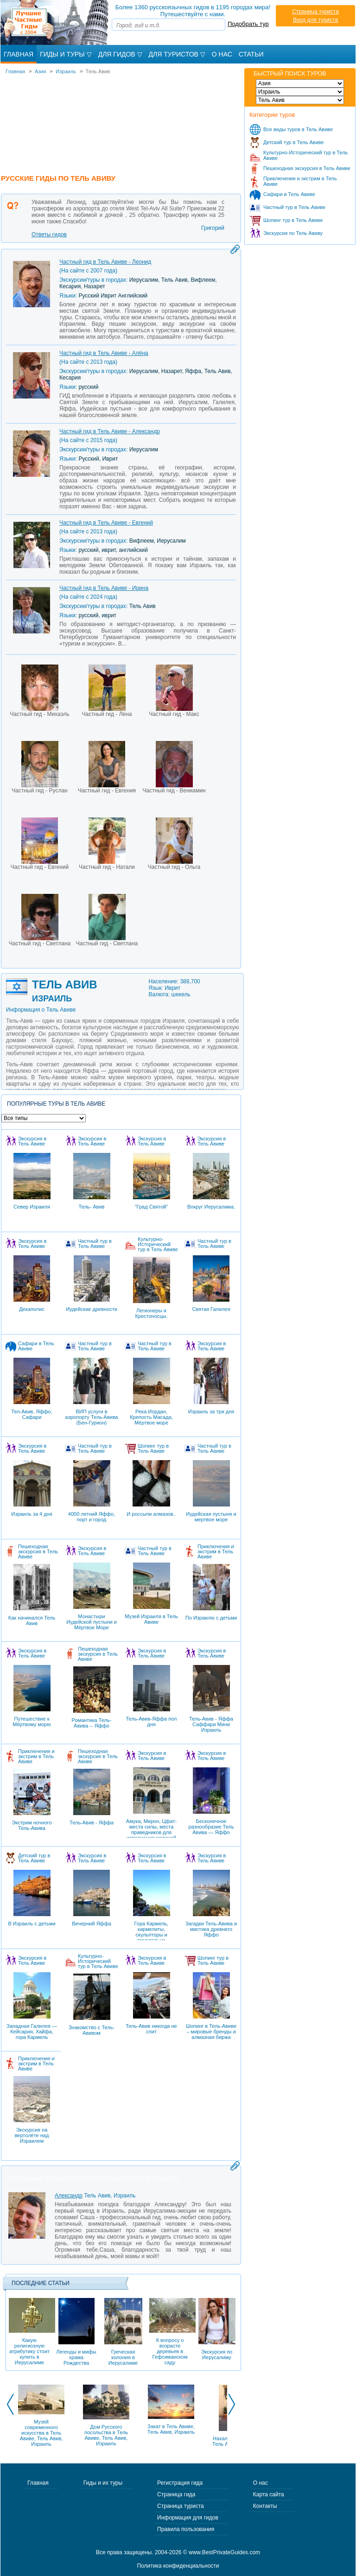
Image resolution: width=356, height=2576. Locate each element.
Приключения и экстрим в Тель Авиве (300, 181)
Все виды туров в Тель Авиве (298, 129)
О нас (260, 2483)
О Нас (222, 54)
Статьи (251, 54)
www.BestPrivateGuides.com (224, 2552)
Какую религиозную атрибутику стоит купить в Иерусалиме (29, 2331)
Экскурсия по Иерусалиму (216, 2329)
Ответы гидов (49, 234)
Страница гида (176, 2494)
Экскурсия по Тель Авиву (293, 233)
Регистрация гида (180, 2483)
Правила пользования (185, 2529)
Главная (18, 54)
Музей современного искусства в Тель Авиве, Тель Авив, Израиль (41, 2433)
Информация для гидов (187, 2517)
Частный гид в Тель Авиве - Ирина (103, 588)
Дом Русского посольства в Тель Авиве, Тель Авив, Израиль (106, 2435)
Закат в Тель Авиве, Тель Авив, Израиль (171, 2429)
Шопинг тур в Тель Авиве (293, 220)
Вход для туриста (315, 20)
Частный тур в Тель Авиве (294, 207)
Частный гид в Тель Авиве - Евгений (106, 522)
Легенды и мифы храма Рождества (76, 2332)
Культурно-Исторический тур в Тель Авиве (305, 155)
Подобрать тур (248, 23)
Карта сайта (268, 2494)
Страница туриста (315, 11)
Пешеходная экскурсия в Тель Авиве (306, 168)
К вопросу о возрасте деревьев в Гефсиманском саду (170, 2331)
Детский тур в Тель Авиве (293, 142)
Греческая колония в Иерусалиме (123, 2332)
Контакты (265, 2506)
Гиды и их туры (102, 2483)
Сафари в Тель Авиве (289, 194)
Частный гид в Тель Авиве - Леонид (105, 262)
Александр (69, 2195)
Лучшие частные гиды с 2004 (55, 22)
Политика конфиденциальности (178, 2566)
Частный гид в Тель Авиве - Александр (109, 431)
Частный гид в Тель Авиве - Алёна (103, 353)
